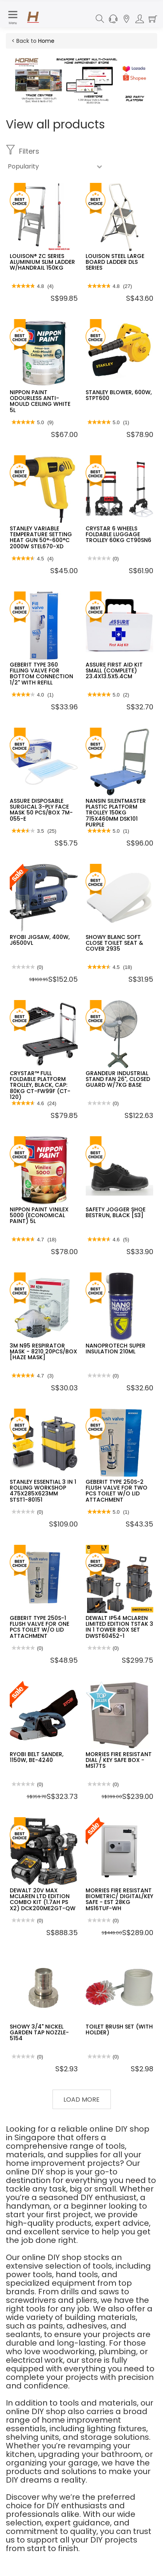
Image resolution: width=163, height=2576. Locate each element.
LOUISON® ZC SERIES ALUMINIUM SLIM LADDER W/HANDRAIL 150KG (42, 262)
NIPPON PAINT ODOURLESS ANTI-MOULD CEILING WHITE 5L (40, 401)
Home (46, 41)
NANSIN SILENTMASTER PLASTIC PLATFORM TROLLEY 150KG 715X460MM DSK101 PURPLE (116, 813)
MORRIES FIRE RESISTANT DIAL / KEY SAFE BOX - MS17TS (119, 1760)
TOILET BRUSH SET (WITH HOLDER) (119, 2029)
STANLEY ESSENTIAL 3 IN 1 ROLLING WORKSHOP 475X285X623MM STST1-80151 (43, 1491)
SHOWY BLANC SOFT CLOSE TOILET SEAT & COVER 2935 (114, 943)
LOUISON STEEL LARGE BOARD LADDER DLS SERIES (115, 262)
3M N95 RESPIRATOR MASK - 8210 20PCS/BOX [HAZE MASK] (43, 1352)
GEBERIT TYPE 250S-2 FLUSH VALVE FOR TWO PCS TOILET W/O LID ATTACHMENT (116, 1491)
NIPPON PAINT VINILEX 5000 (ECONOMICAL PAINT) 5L (39, 1215)
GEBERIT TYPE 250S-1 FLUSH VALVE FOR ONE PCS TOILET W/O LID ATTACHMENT (39, 1627)
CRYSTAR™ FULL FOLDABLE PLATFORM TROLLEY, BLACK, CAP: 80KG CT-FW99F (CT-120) (40, 1085)
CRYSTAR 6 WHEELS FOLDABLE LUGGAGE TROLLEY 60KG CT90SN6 (118, 534)
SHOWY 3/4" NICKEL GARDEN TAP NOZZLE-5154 (39, 2033)
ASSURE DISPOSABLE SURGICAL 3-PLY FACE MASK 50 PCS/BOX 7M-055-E (41, 810)
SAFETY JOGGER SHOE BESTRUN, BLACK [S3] (115, 1212)
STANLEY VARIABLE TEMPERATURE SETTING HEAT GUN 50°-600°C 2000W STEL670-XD (41, 537)
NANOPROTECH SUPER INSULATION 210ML (115, 1348)
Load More (81, 2099)
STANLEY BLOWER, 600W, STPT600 (119, 395)
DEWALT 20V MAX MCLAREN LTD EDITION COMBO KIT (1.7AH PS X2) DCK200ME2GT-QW (42, 1899)
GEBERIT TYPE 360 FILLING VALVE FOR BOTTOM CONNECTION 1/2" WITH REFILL (41, 673)
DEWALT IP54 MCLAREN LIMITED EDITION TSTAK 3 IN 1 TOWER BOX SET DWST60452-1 (119, 1627)
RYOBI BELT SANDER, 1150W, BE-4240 (36, 1757)
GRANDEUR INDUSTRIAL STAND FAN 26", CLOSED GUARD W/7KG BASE (118, 1079)
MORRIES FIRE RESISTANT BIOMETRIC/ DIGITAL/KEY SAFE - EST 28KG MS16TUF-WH (119, 1899)
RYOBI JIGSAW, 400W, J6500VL (40, 940)
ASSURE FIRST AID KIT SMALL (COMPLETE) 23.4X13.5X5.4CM (114, 671)
